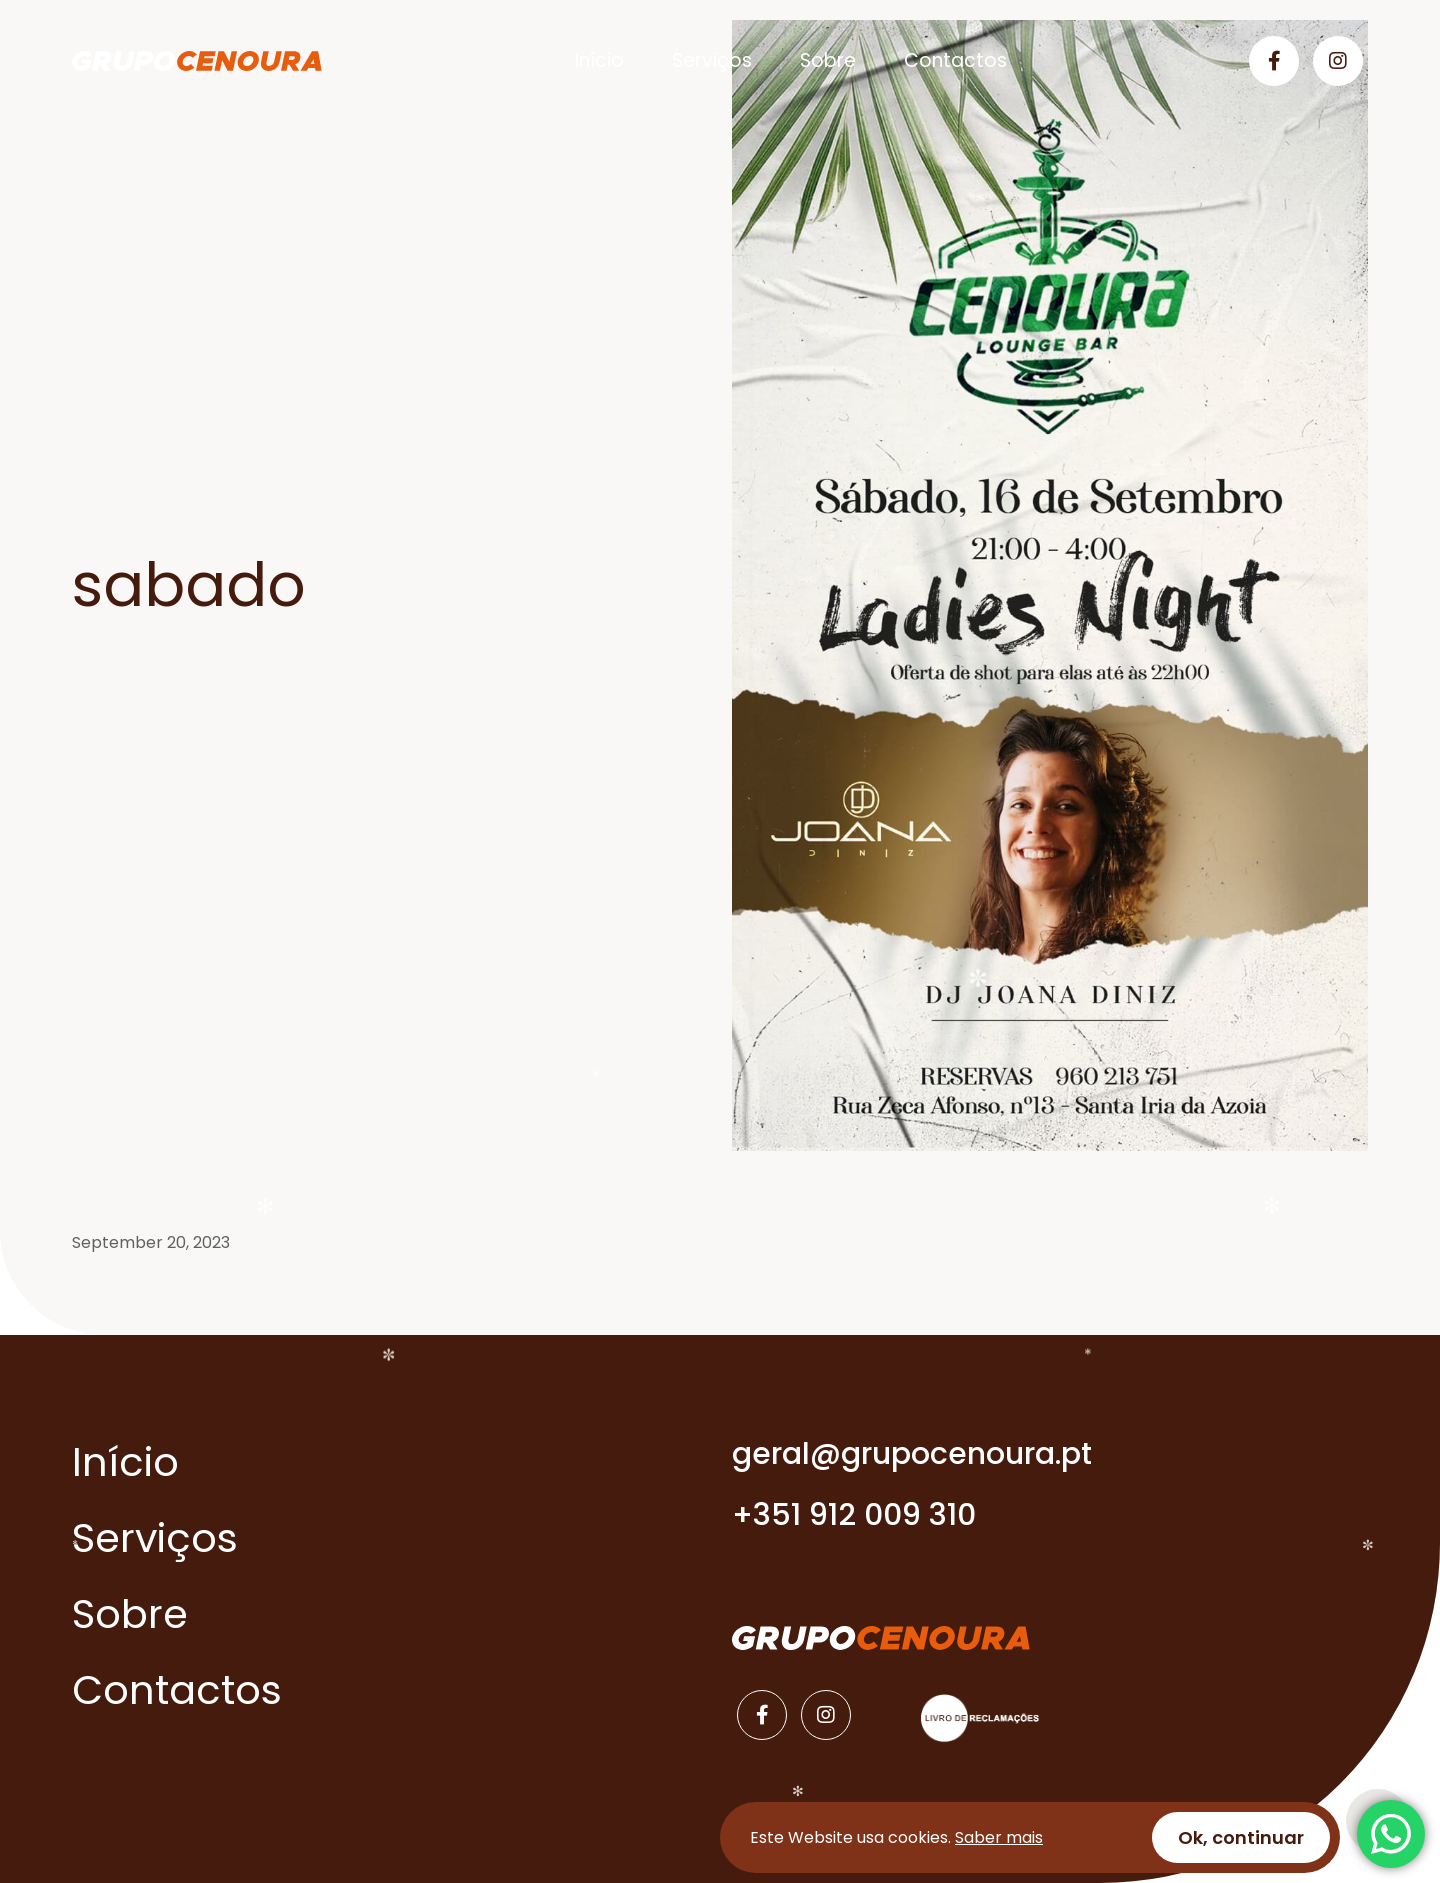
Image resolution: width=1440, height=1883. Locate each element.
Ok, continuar (1241, 1837)
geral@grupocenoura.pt (912, 1454)
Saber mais (999, 1837)
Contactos (955, 60)
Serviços (712, 60)
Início (599, 60)
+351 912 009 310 (854, 1515)
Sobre (828, 60)
